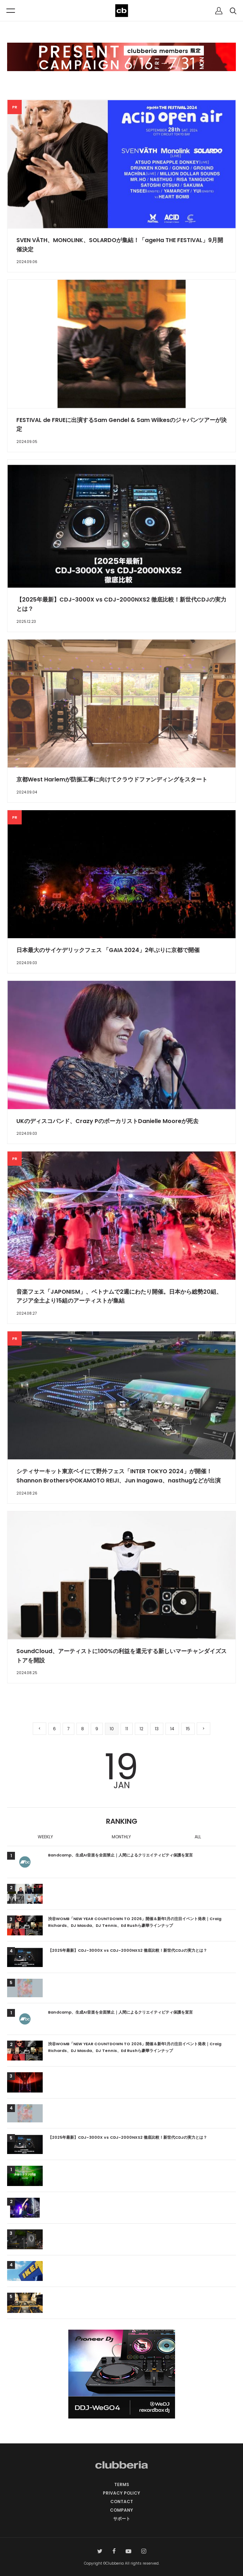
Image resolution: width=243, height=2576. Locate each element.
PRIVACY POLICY (121, 2493)
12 (141, 1729)
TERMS (121, 2484)
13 (157, 1729)
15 (188, 1729)
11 (126, 1729)
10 (112, 1729)
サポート (121, 2519)
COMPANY (121, 2510)
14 (172, 1729)
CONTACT (121, 2501)
